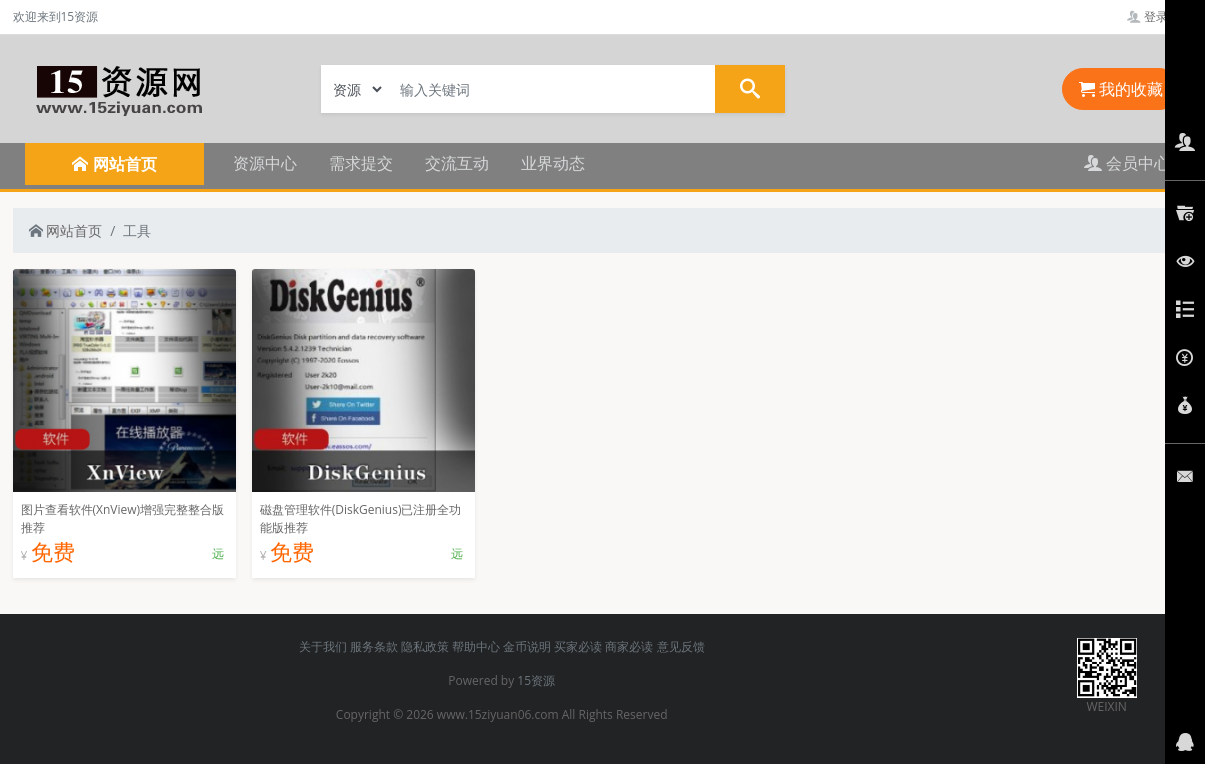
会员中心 (1127, 163)
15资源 (536, 680)
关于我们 (323, 646)
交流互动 (457, 163)
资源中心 (265, 163)
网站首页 (66, 230)
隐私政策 (425, 646)
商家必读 (629, 646)
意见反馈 (681, 646)
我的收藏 (1121, 89)
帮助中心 (476, 646)
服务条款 (374, 646)
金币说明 (527, 646)
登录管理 (1159, 16)
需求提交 (361, 163)
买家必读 (578, 646)
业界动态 (553, 163)
